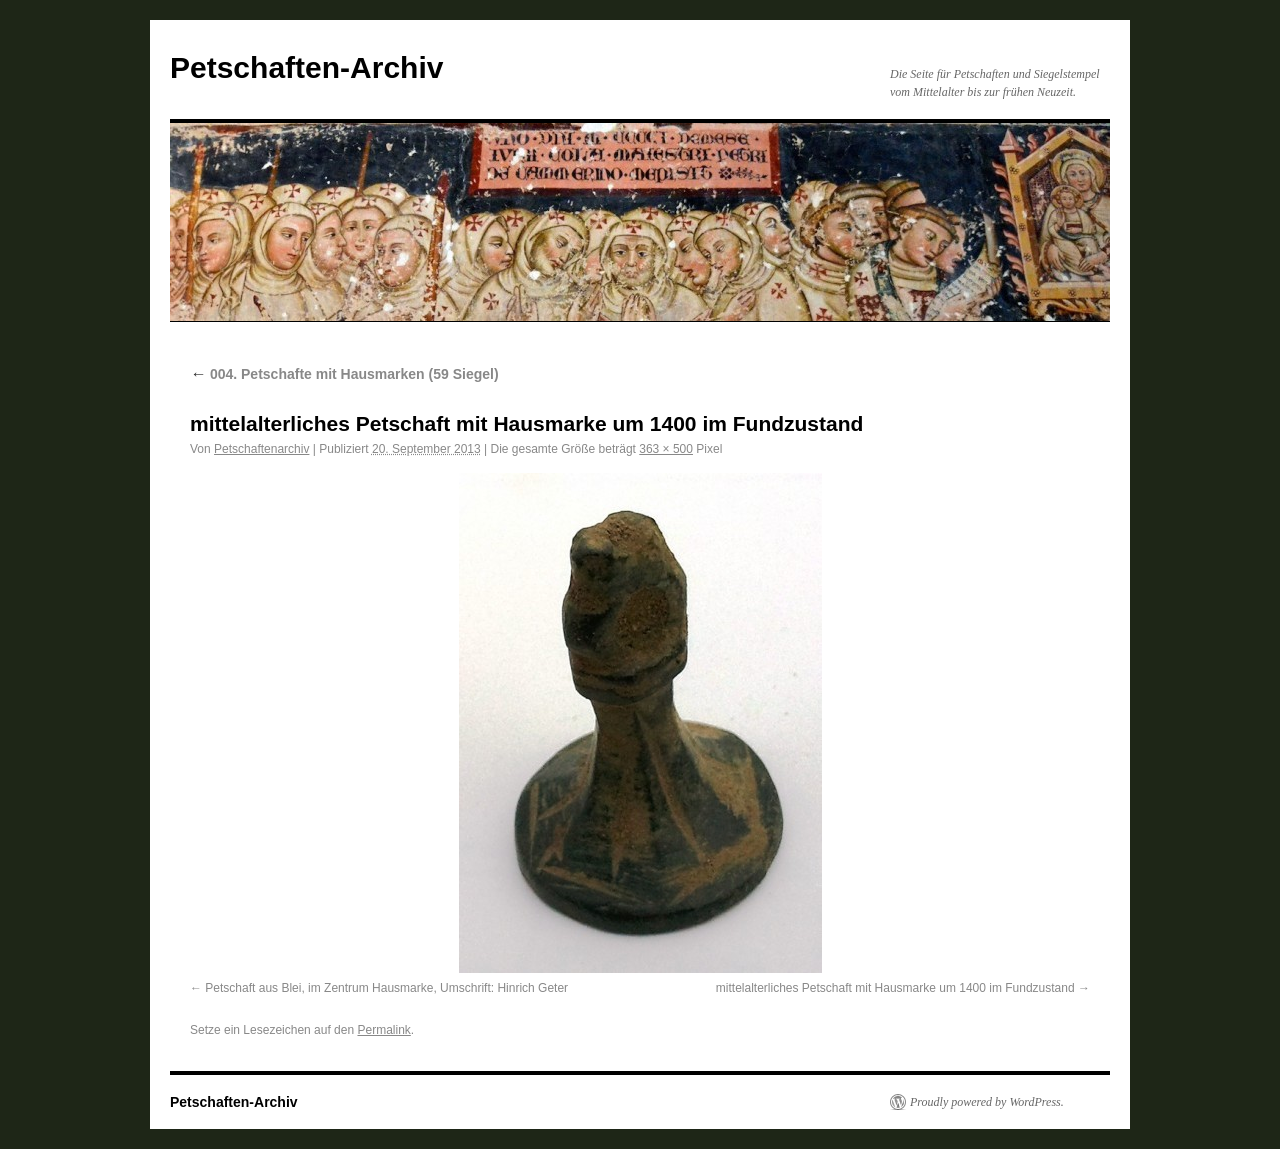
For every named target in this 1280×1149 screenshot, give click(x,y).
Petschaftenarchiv (261, 449)
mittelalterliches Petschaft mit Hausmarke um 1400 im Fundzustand (895, 988)
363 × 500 (666, 449)
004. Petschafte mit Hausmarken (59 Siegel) (344, 374)
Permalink (383, 1030)
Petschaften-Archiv (306, 67)
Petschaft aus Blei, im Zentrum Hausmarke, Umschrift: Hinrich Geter (386, 988)
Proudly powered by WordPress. (987, 1102)
